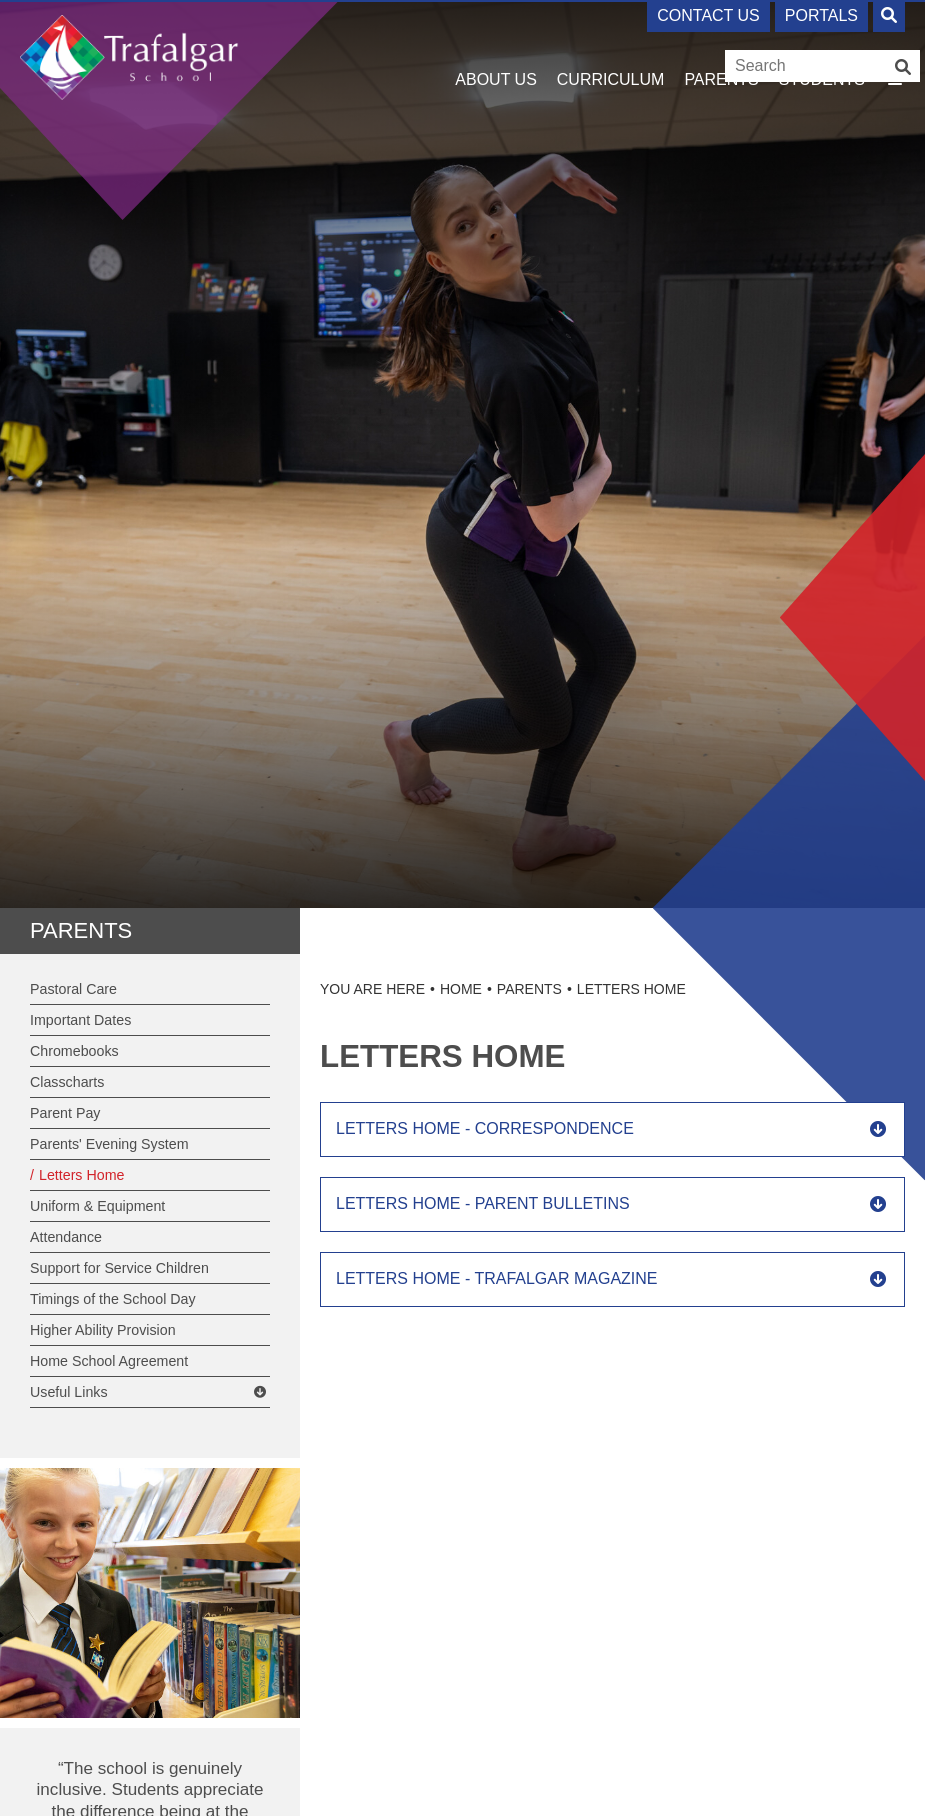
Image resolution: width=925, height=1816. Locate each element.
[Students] (822, 50)
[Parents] (721, 50)
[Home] (129, 57)
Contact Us (708, 15)
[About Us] (496, 50)
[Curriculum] (611, 50)
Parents (81, 930)
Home (461, 989)
